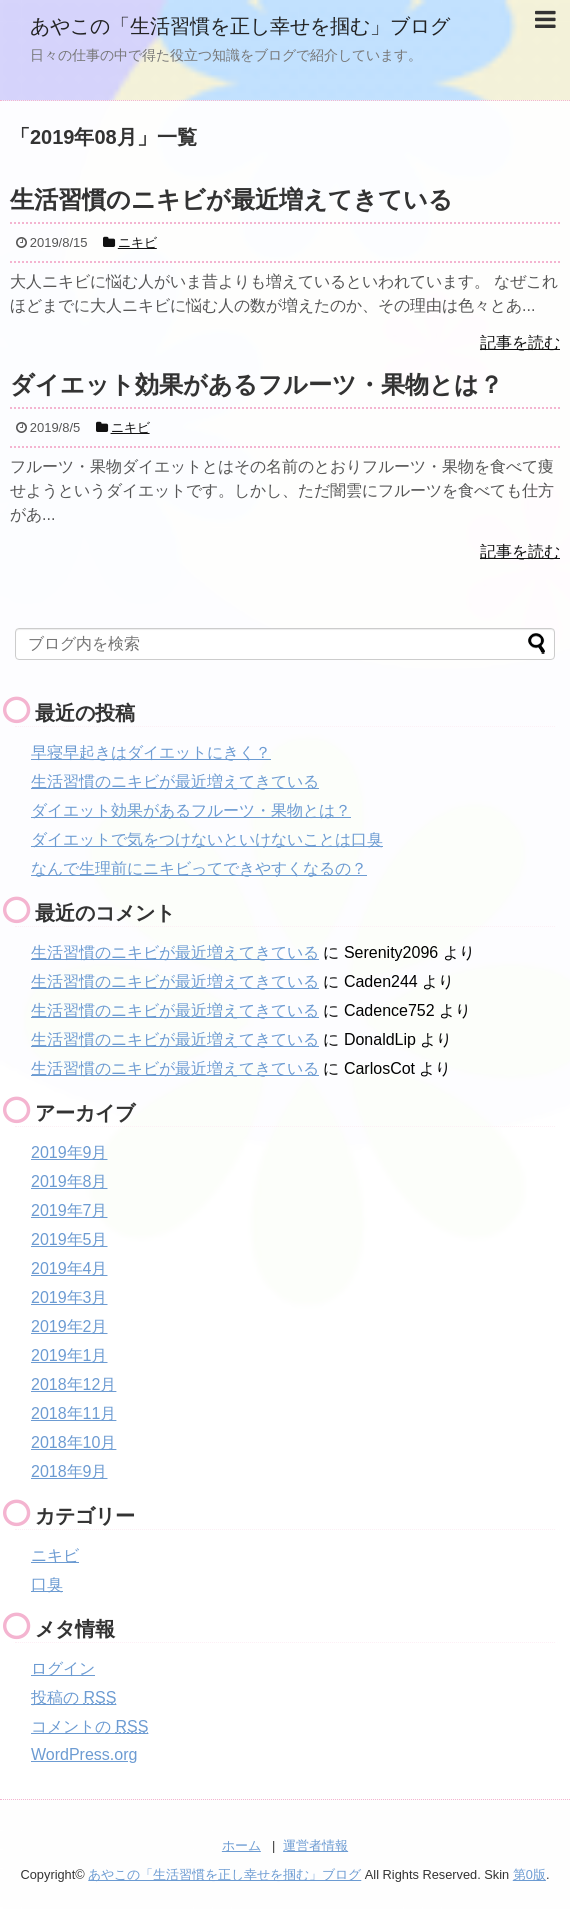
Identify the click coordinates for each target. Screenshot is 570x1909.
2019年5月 (69, 1239)
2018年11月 (73, 1413)
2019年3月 (69, 1297)
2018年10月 (73, 1442)
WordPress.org (84, 1754)
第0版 (529, 1874)
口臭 (47, 1584)
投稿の (73, 1697)
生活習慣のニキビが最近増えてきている (175, 781)
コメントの (89, 1726)
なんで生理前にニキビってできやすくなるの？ (199, 868)
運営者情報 (315, 1845)
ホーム (241, 1845)
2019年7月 (69, 1210)
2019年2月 (69, 1326)
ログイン (63, 1668)
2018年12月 (73, 1384)
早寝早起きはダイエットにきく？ (151, 752)
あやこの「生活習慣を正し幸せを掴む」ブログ (240, 26)
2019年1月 (69, 1355)
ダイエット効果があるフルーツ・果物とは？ (191, 810)
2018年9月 (69, 1471)
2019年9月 (69, 1152)
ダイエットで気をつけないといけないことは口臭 (207, 839)
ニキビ (55, 1555)
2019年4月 (69, 1268)
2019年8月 (69, 1181)
